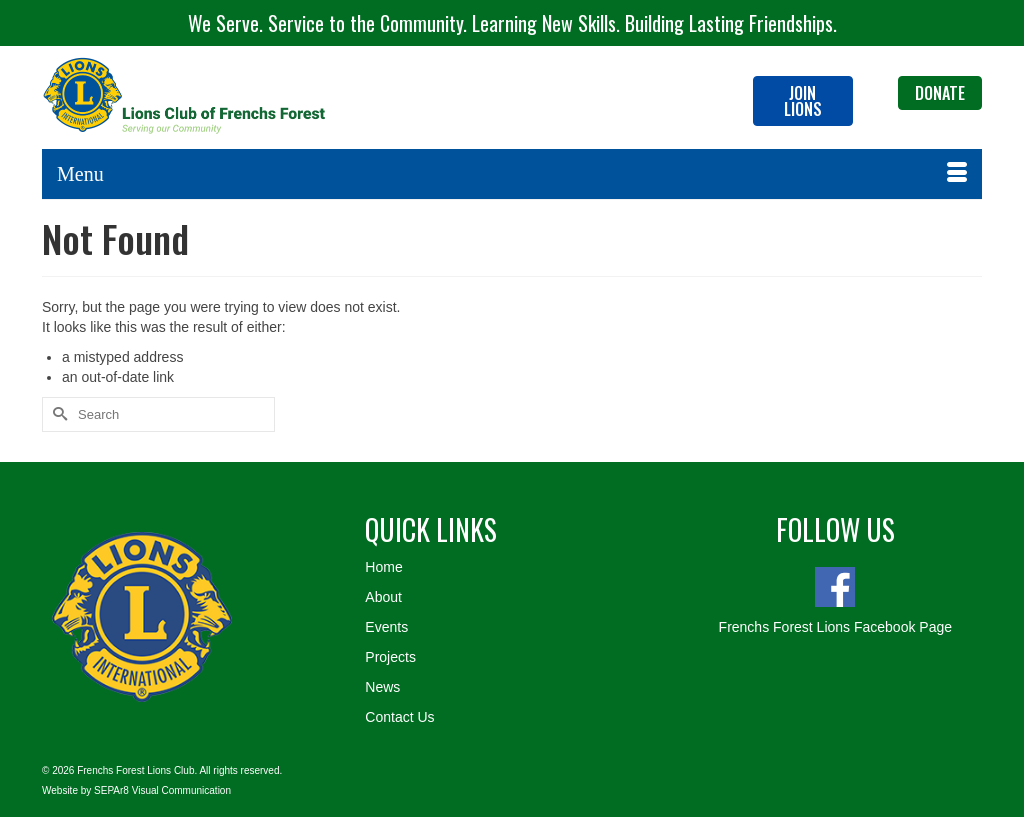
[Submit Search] (57, 414)
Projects (390, 657)
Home (383, 567)
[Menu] (512, 174)
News (382, 687)
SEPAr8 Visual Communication (162, 790)
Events (386, 627)
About (383, 597)
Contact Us (399, 717)
